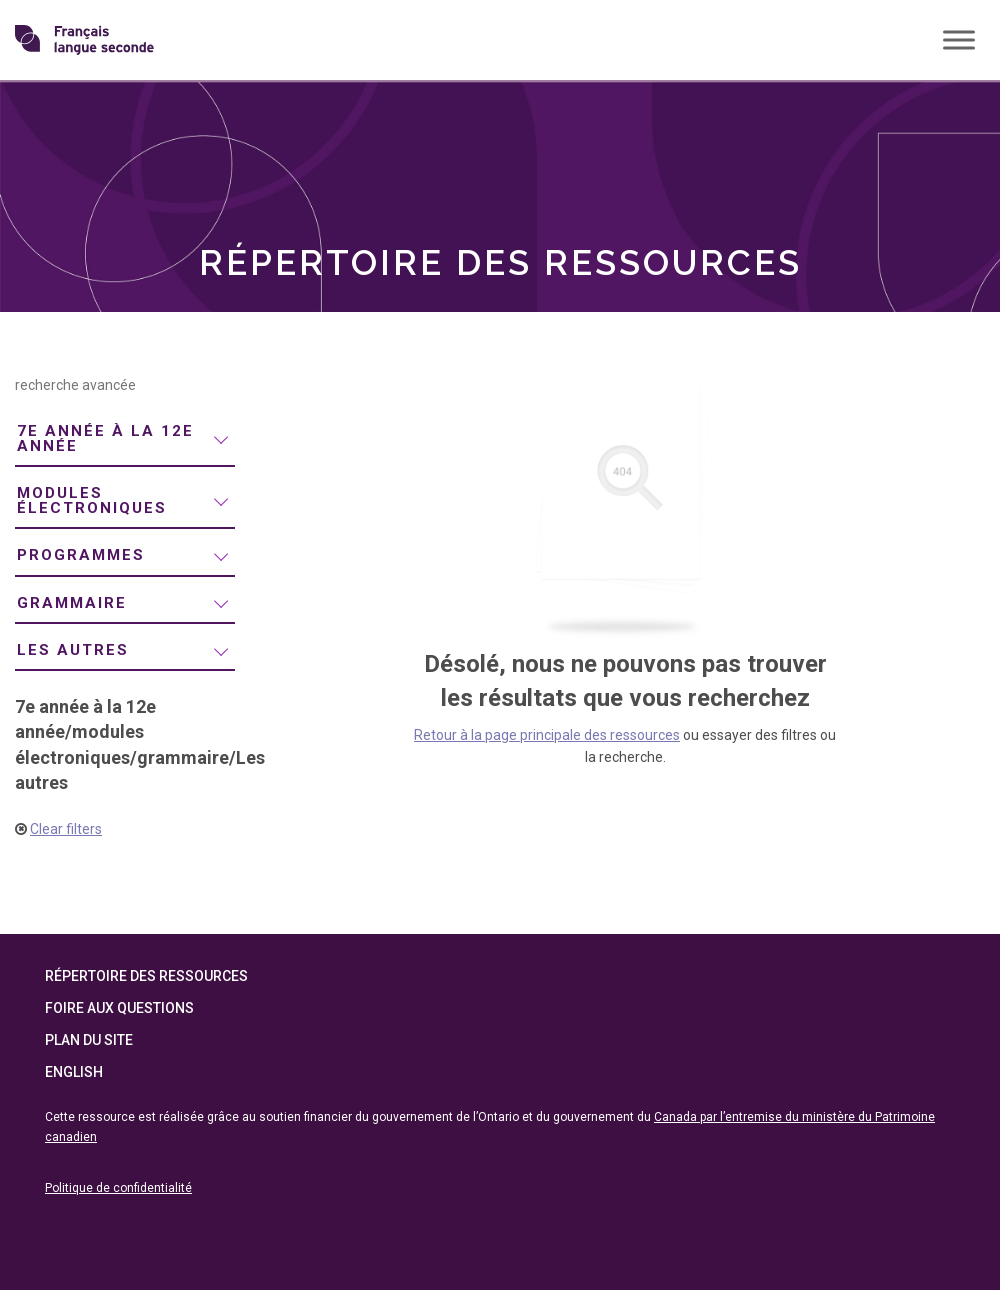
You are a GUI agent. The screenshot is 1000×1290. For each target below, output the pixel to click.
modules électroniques (92, 500)
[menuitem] (125, 439)
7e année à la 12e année (105, 438)
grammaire (72, 603)
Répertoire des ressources (146, 976)
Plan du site (89, 1040)
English (74, 1072)
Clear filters (66, 829)
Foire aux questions (119, 1008)
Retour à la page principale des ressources (547, 735)
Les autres (73, 650)
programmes (81, 555)
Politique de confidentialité (118, 1188)
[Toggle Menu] (959, 39)
